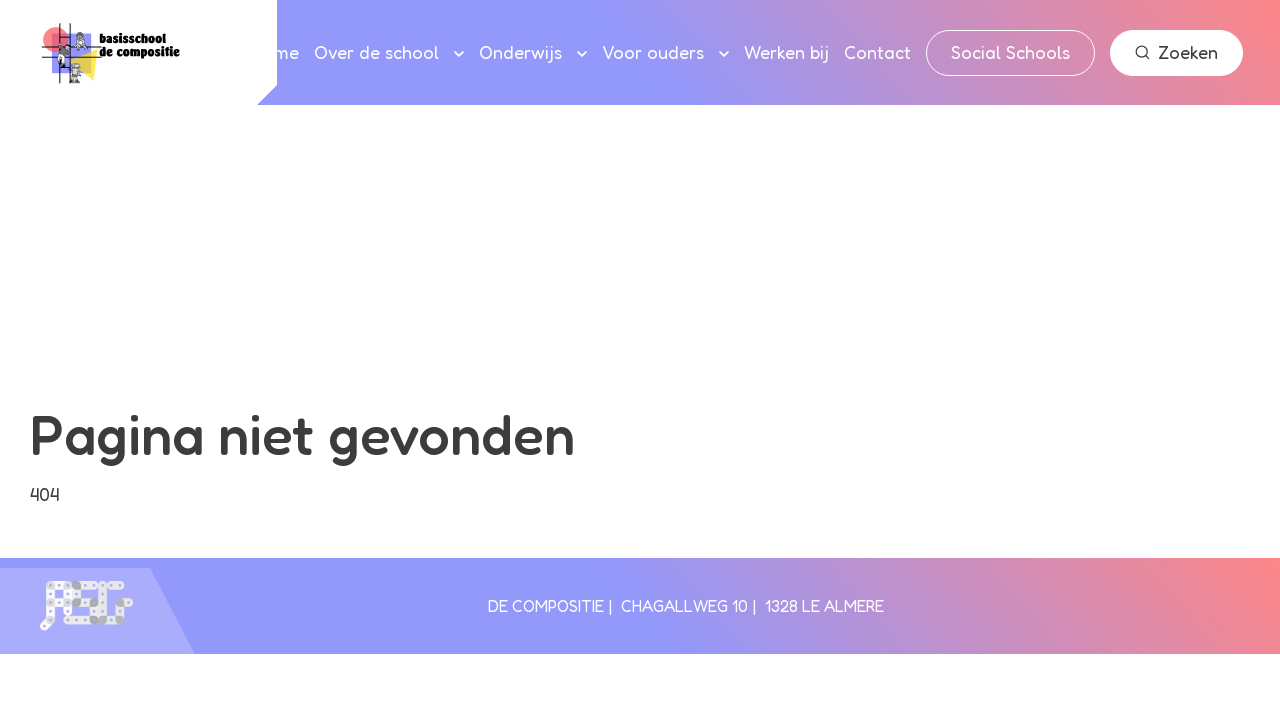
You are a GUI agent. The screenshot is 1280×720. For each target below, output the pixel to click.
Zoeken (1176, 52)
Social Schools (1010, 52)
